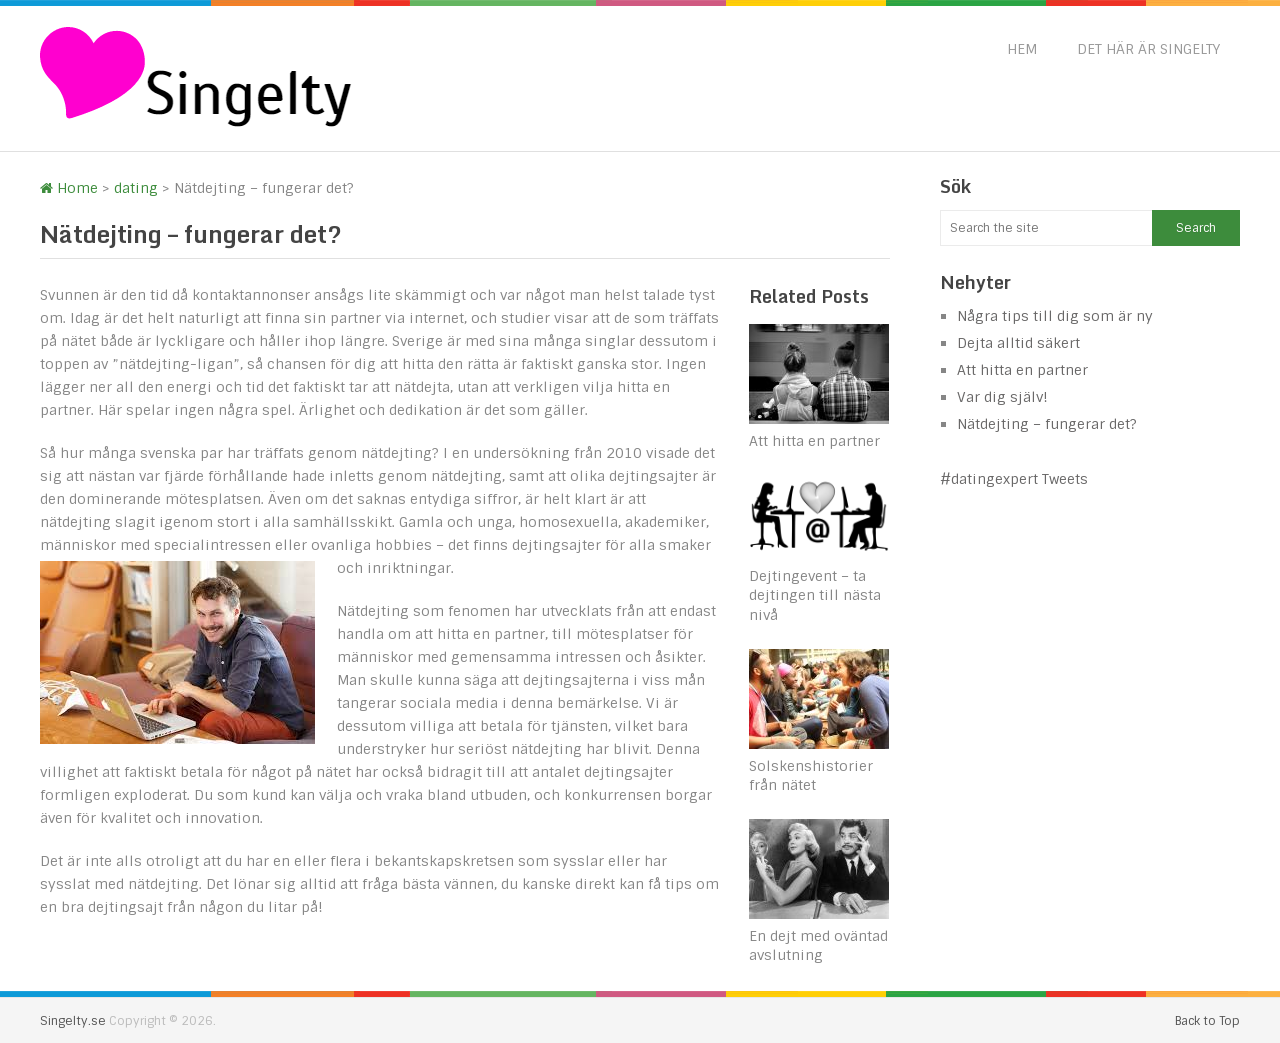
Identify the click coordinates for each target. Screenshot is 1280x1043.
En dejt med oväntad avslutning (818, 946)
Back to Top (1207, 1021)
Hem (1022, 49)
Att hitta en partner (814, 441)
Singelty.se (73, 1021)
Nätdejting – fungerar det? (1047, 424)
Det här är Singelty (1148, 49)
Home (69, 188)
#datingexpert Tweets (1014, 479)
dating (136, 188)
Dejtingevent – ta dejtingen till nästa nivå (815, 595)
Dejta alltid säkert (1018, 343)
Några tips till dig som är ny (1055, 316)
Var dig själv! (1002, 397)
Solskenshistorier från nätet (811, 776)
